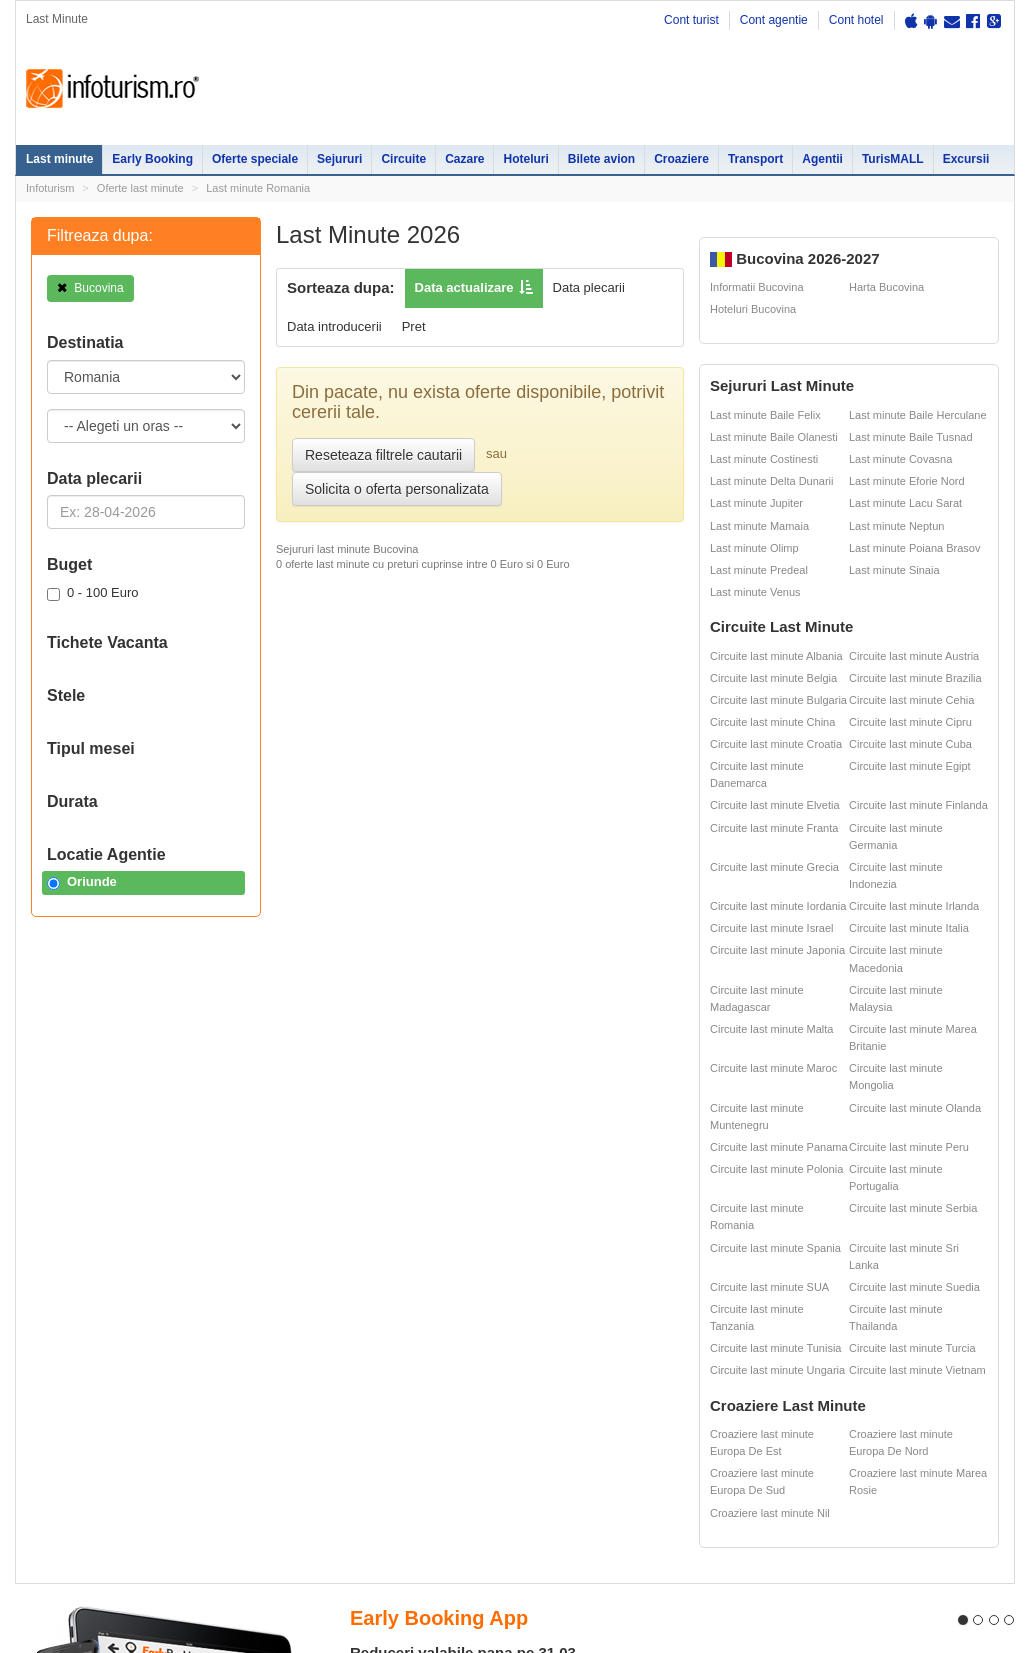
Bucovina (90, 288)
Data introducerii (334, 326)
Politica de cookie (58, 1634)
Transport (755, 159)
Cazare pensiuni (773, 1399)
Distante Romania (663, 1377)
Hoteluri (525, 159)
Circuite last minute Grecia (774, 867)
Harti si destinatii (660, 1354)
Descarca (434, 1221)
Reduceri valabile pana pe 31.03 (463, 1070)
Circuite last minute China (772, 722)
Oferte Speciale (170, 1332)
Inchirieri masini (170, 1482)
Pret (414, 326)
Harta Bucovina (886, 287)
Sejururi (339, 159)
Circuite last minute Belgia (773, 678)
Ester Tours (903, 1354)
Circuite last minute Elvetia (775, 805)
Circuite (403, 159)
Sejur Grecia (534, 1421)
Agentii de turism (69, 1482)
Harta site (38, 1552)
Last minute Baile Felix (765, 415)
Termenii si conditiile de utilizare (92, 1619)
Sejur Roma (532, 1359)
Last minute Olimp (754, 548)
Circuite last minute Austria (914, 656)
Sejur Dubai (532, 1399)
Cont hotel (856, 20)
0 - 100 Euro (93, 593)
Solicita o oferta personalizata (397, 489)
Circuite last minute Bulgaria (778, 700)
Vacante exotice (171, 1399)
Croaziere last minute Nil (770, 1513)
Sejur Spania (450, 1482)
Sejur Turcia (533, 1460)
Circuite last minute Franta (774, 828)
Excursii (966, 159)
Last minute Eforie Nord (907, 481)
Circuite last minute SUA (769, 1287)
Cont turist (691, 20)
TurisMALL (893, 159)
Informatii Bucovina (757, 287)
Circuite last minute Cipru (910, 722)
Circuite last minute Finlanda (918, 805)
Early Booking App (439, 1036)
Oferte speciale (255, 159)
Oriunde (82, 882)
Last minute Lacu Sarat (905, 503)
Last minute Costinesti (764, 459)
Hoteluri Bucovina (753, 309)
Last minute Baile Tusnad (911, 437)
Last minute (59, 159)
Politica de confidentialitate (80, 1577)
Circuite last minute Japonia (777, 950)
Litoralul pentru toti (178, 1421)
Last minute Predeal (759, 570)
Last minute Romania (258, 188)
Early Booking (152, 159)
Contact (102, 1552)
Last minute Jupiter (756, 503)
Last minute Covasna (900, 459)
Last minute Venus (755, 592)
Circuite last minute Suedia (914, 1287)
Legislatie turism (773, 1377)
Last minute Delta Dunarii (772, 481)
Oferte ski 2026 (656, 1332)
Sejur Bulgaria (453, 1460)
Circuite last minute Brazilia (915, 678)
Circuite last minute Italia (909, 928)
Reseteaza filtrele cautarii (383, 455)
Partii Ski (753, 1354)
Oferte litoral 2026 (176, 1354)
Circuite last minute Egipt (910, 766)
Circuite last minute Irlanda (914, 906)
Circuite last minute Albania (776, 656)
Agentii (822, 159)
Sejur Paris (445, 1399)
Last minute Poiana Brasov (914, 548)
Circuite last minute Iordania (778, 906)
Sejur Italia (529, 1482)
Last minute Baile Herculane (918, 415)
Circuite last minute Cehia (911, 700)
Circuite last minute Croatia (776, 744)
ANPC (632, 1399)
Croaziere (681, 159)
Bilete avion (601, 159)
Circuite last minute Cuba (910, 744)
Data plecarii (589, 287)
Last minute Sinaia (894, 570)
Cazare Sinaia (310, 1416)
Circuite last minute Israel (772, 928)
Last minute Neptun (896, 526)
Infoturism (112, 89)
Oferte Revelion (170, 1377)
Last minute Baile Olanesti (774, 437)
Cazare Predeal (314, 1438)
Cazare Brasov (312, 1460)
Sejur (39, 1377)
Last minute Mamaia (759, 526)
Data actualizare (464, 287)
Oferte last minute (140, 188)
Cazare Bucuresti (319, 1482)
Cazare (464, 159)
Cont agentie (774, 20)
